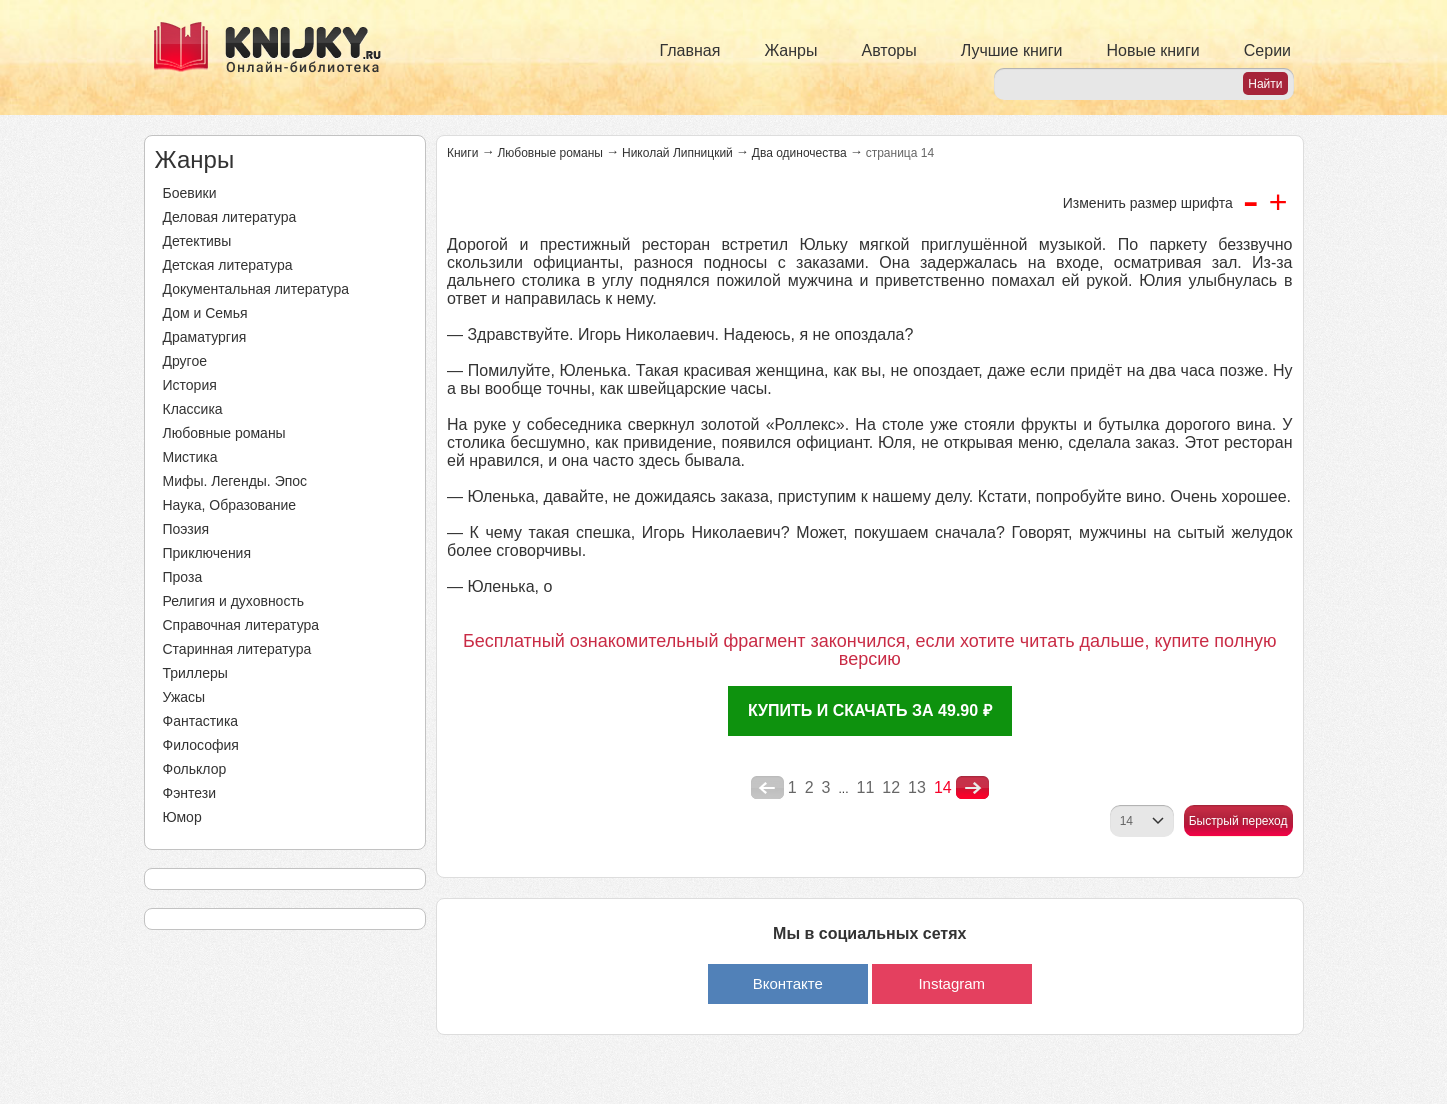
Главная (690, 50)
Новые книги (1152, 50)
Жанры (790, 50)
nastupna (972, 788)
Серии (1267, 50)
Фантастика (201, 721)
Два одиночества (799, 153)
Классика (193, 409)
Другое (185, 361)
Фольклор (195, 769)
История (190, 385)
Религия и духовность (234, 601)
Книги (462, 153)
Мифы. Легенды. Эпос (235, 481)
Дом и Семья (205, 313)
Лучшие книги (1012, 50)
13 (917, 787)
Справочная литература (241, 625)
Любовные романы (224, 433)
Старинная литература (237, 649)
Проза (183, 577)
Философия (201, 745)
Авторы (889, 50)
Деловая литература (230, 217)
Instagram (951, 983)
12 (891, 787)
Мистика (190, 457)
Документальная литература (256, 289)
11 (866, 787)
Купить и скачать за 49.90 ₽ (870, 710)
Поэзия (186, 529)
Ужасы (184, 697)
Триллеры (195, 673)
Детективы (197, 241)
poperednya (767, 788)
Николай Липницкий (677, 153)
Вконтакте (788, 983)
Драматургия (205, 337)
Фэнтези (190, 793)
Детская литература (228, 265)
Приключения (207, 553)
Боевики (190, 193)
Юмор (182, 817)
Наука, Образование (230, 505)
